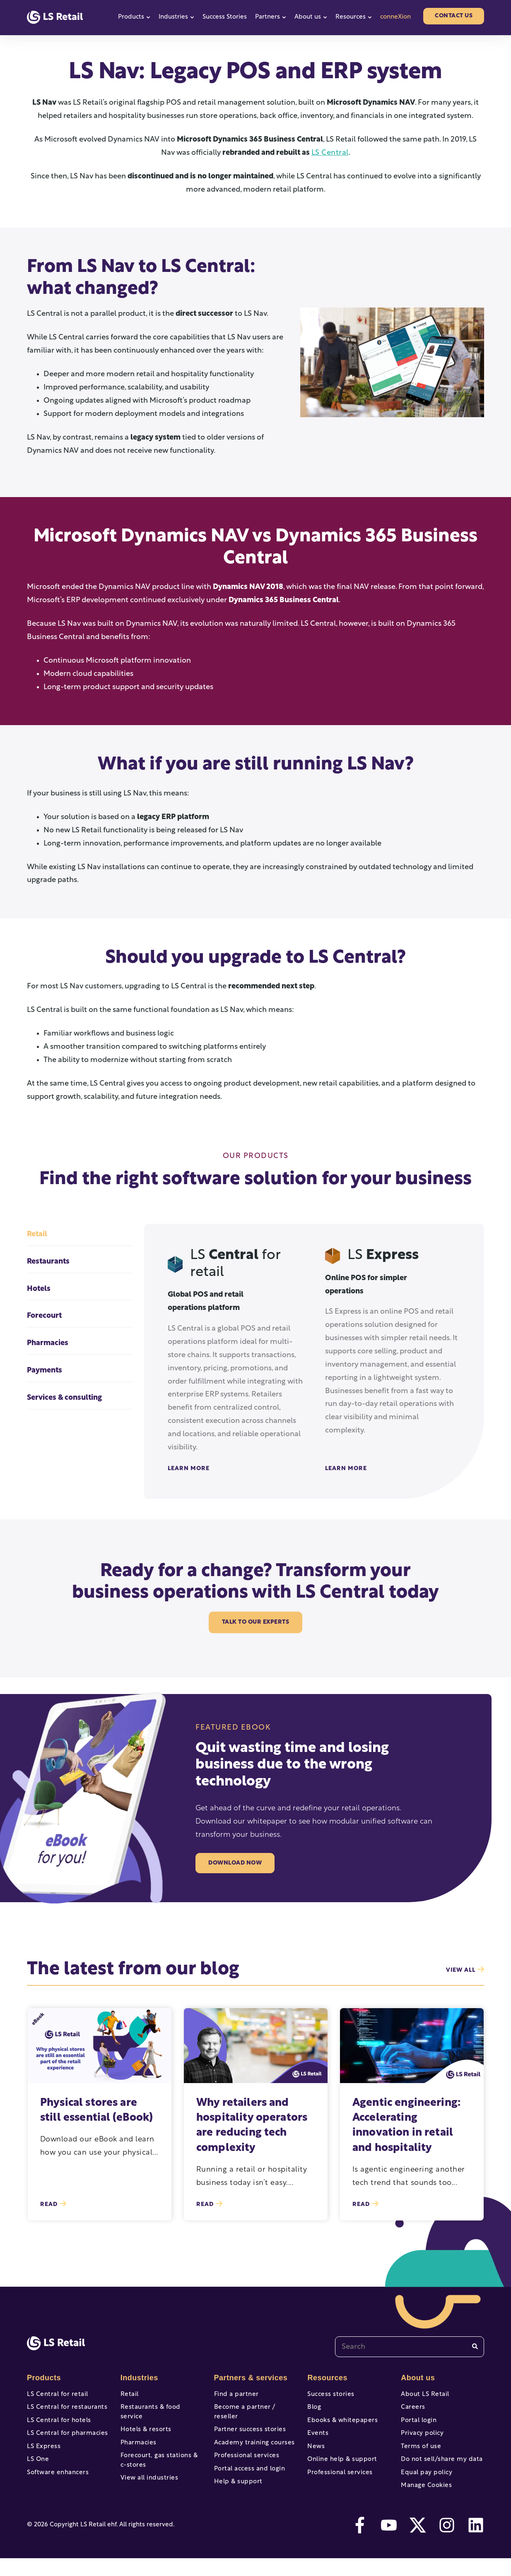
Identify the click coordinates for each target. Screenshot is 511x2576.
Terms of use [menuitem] (420, 2456)
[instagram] (447, 2543)
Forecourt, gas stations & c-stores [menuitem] (160, 2460)
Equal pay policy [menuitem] (425, 2486)
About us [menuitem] (417, 2378)
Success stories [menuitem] (329, 2394)
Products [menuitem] (43, 2378)
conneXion (395, 17)
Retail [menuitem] (129, 2394)
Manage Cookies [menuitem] (425, 2501)
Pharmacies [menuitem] (137, 2440)
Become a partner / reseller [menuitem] (255, 2410)
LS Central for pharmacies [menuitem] (65, 2440)
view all (465, 1969)
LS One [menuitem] (37, 2471)
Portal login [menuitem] (417, 2425)
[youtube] (389, 2543)
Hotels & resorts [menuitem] (144, 2425)
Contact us (453, 16)
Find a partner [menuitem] (235, 2394)
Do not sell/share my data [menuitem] (439, 2471)
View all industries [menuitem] (147, 2480)
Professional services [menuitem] (244, 2456)
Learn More (189, 1469)
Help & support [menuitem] (237, 2486)
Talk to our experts (255, 1622)
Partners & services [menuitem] (249, 2378)
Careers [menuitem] (412, 2410)
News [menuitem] (315, 2456)
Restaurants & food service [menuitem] (160, 2410)
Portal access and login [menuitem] (247, 2471)
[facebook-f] (360, 2543)
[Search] (475, 2346)
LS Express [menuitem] (42, 2456)
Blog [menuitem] (313, 2410)
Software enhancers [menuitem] (56, 2486)
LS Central (329, 153)
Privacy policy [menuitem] (421, 2440)
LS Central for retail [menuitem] (55, 2394)
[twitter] (418, 2543)
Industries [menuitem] (138, 2378)
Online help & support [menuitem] (340, 2471)
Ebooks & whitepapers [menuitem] (340, 2425)
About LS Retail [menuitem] (423, 2394)
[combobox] (409, 2346)
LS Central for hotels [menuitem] (57, 2425)
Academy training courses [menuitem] (252, 2440)
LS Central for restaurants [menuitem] (64, 2410)
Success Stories (224, 17)
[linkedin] (476, 2543)
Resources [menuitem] (326, 2378)
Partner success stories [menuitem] (247, 2425)
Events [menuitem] (317, 2440)
